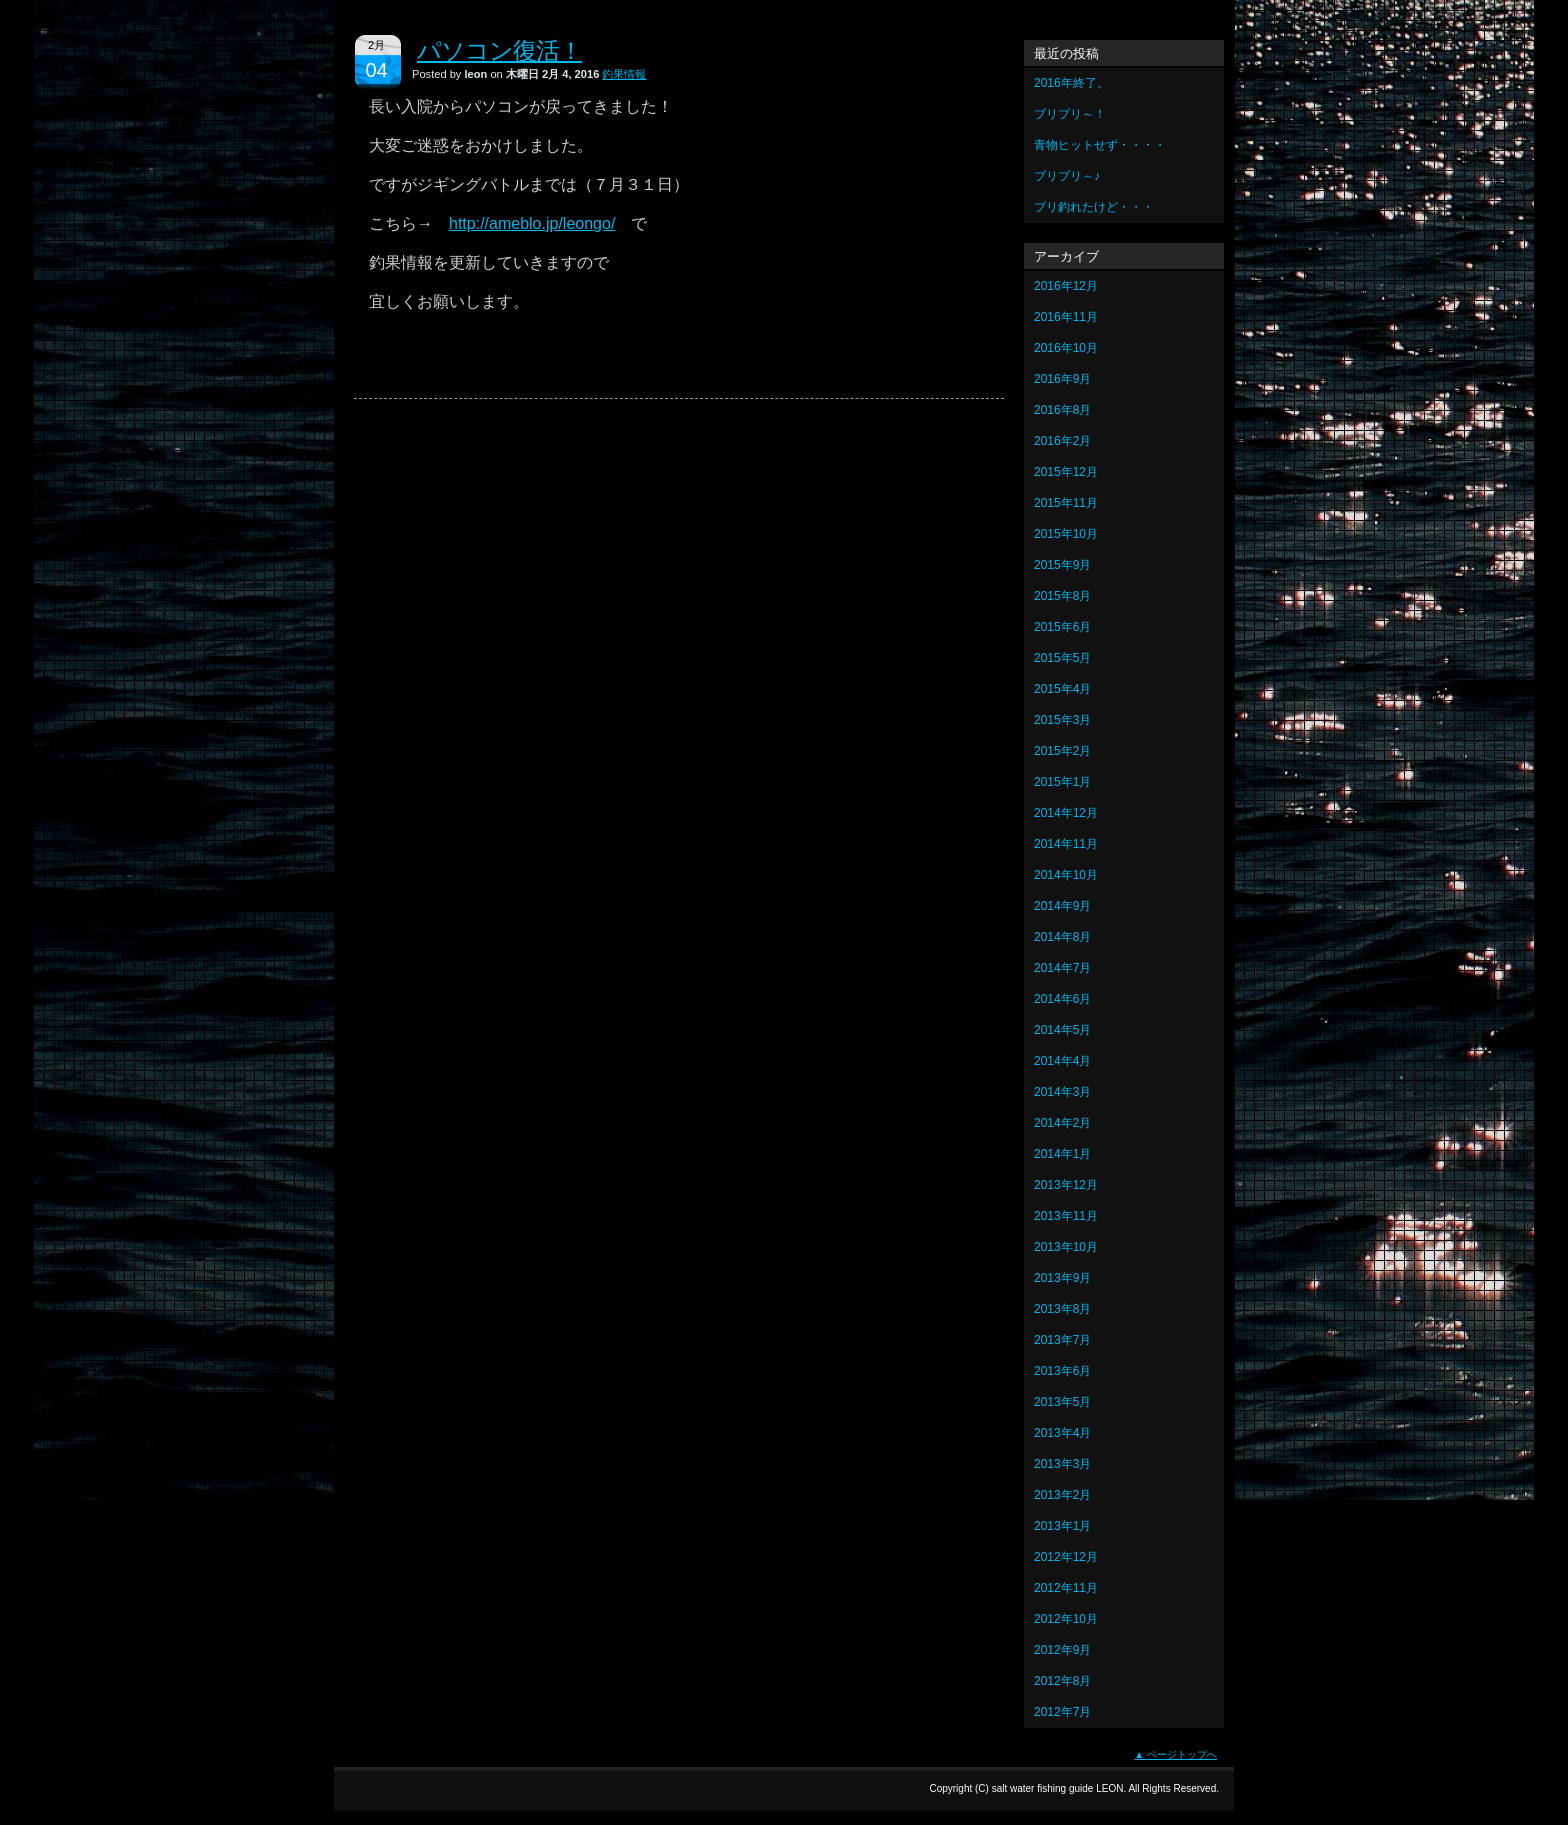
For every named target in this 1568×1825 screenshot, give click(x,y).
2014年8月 (1062, 937)
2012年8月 (1062, 1681)
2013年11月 (1066, 1216)
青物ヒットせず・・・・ (1100, 145)
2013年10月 (1066, 1247)
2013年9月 (1062, 1278)
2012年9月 (1062, 1650)
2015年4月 (1062, 689)
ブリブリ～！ (1070, 114)
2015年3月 (1062, 720)
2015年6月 (1062, 627)
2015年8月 (1062, 596)
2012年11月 (1066, 1588)
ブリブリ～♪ (1067, 176)
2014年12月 (1066, 813)
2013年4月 (1062, 1433)
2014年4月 (1062, 1061)
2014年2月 (1062, 1123)
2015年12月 (1066, 472)
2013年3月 (1062, 1464)
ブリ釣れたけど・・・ (1094, 207)
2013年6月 (1062, 1371)
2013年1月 (1062, 1526)
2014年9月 (1062, 906)
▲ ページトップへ (1175, 1754)
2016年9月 (1062, 379)
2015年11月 (1066, 503)
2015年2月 (1062, 751)
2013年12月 (1066, 1185)
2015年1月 (1062, 782)
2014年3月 (1062, 1092)
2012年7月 (1062, 1712)
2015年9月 (1062, 565)
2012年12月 (1066, 1557)
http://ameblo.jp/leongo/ (532, 223)
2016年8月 (1062, 410)
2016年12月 (1066, 286)
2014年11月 (1066, 844)
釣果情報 (624, 74)
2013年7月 (1062, 1340)
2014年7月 (1062, 968)
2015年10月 (1066, 534)
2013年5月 (1062, 1402)
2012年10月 (1066, 1619)
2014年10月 (1066, 875)
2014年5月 (1062, 1030)
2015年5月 (1062, 658)
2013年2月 (1062, 1495)
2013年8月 (1062, 1309)
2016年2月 (1062, 441)
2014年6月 (1062, 999)
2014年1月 (1062, 1154)
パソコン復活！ (499, 50)
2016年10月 (1066, 348)
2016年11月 (1066, 317)
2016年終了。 (1071, 83)
